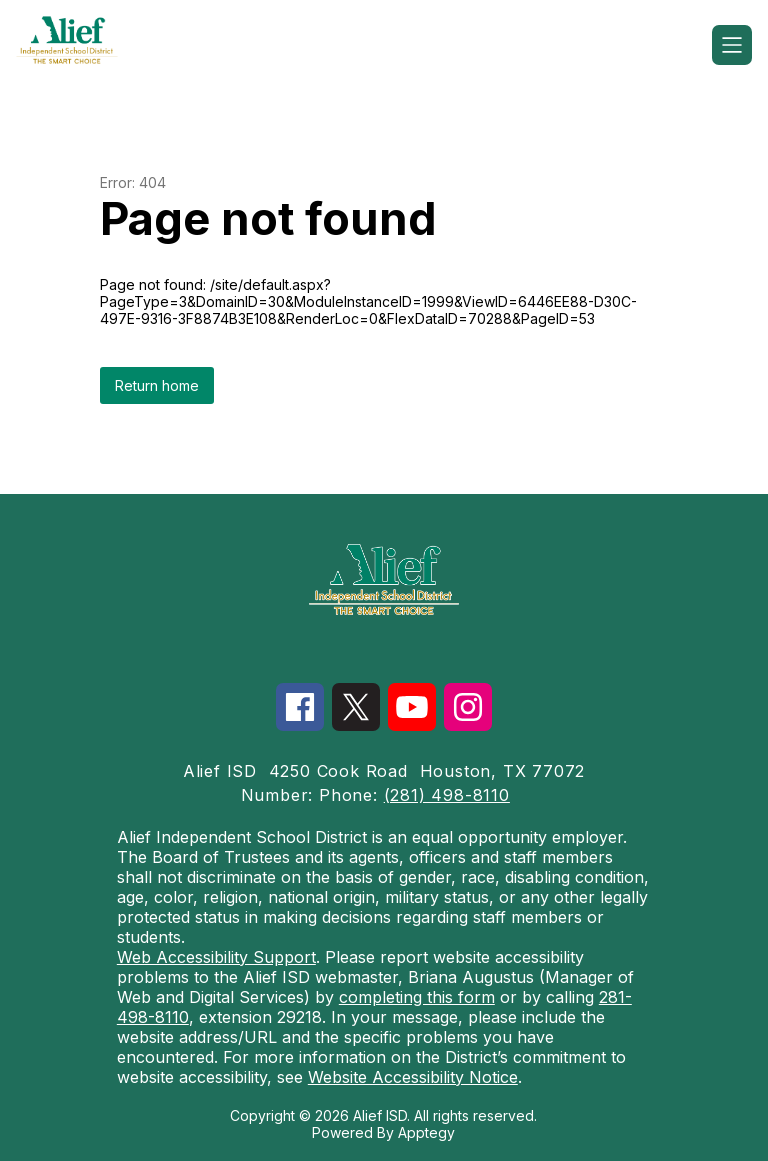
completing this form (417, 997)
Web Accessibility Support (216, 957)
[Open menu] (732, 45)
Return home (157, 385)
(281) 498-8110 (447, 795)
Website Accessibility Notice (413, 1077)
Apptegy (426, 1132)
